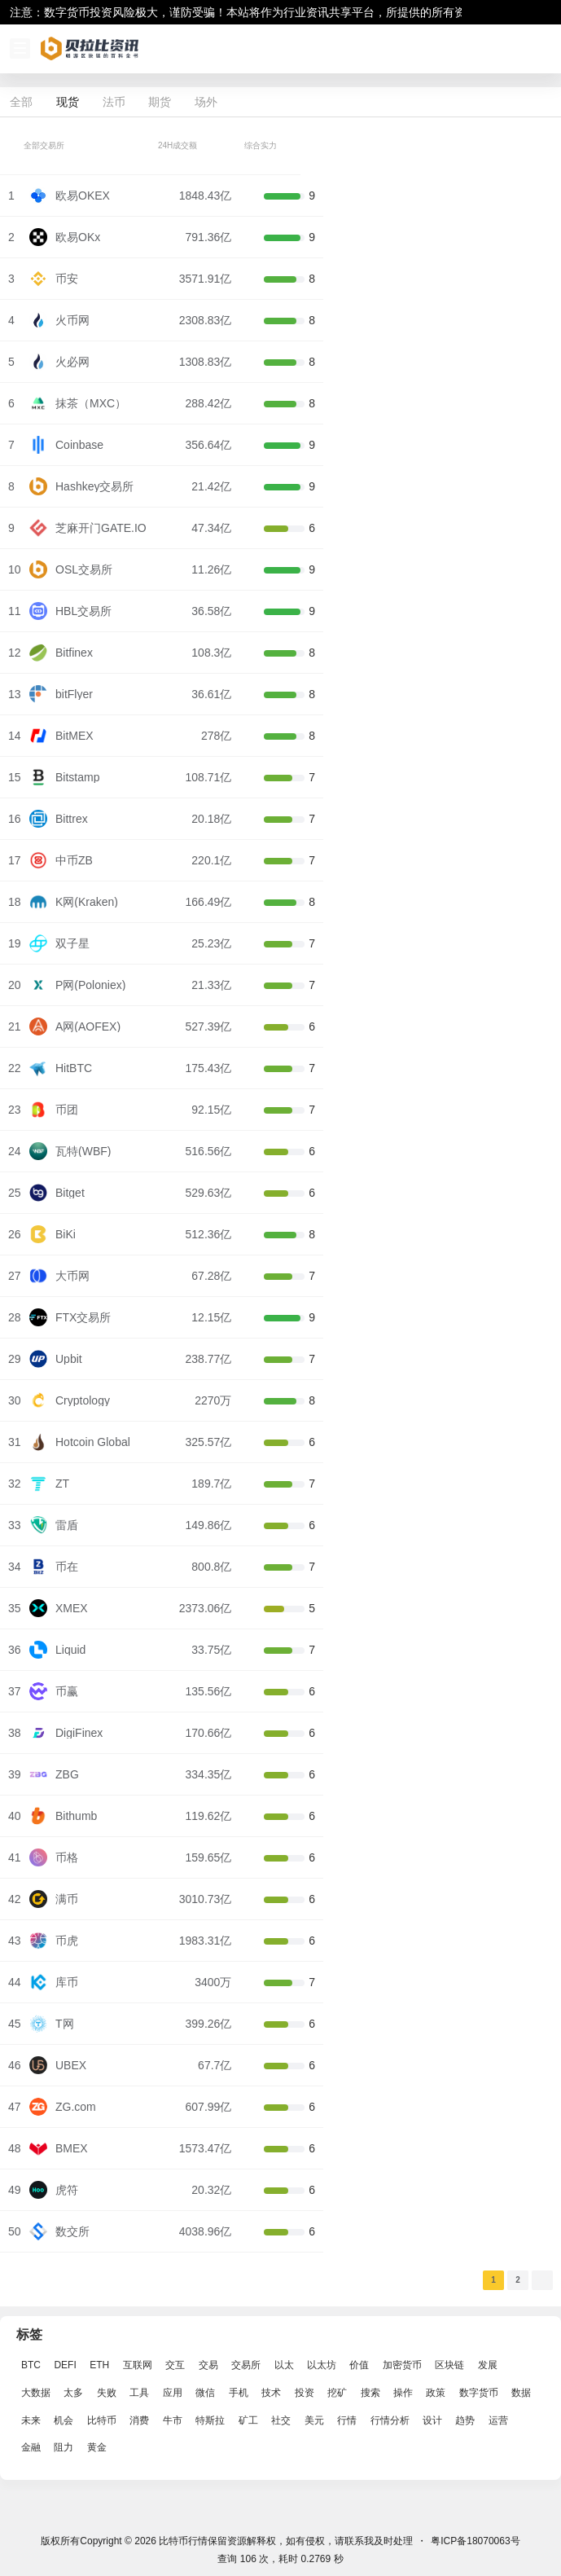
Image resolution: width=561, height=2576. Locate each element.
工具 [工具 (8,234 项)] (139, 2392)
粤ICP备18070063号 (475, 2541)
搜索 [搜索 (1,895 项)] (370, 2392)
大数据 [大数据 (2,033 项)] (35, 2392)
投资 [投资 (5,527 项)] (304, 2392)
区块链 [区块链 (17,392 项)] (449, 2365)
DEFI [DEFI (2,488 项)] (65, 2365)
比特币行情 (182, 2541)
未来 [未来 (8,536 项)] (31, 2420)
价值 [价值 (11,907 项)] (359, 2365)
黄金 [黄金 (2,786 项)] (97, 2448)
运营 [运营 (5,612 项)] (498, 2420)
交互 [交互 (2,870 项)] (175, 2365)
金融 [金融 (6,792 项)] (31, 2448)
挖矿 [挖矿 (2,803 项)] (337, 2392)
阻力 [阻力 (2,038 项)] (63, 2448)
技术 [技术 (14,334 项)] (271, 2392)
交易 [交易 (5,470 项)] (208, 2365)
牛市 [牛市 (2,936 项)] (172, 2420)
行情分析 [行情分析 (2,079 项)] (390, 2420)
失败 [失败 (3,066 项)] (106, 2392)
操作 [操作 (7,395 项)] (403, 2392)
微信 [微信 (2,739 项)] (205, 2392)
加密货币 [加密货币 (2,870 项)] (402, 2365)
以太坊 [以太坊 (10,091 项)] (321, 2365)
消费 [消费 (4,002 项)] (139, 2420)
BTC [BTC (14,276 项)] (31, 2365)
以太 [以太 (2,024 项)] (284, 2365)
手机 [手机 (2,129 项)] (238, 2392)
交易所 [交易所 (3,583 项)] (246, 2365)
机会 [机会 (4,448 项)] (63, 2420)
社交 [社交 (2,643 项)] (281, 2420)
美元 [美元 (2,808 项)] (314, 2420)
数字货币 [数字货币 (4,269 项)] (478, 2392)
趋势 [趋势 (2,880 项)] (465, 2420)
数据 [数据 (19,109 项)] (521, 2392)
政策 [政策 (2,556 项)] (435, 2392)
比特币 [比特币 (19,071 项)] (101, 2420)
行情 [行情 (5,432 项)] (347, 2420)
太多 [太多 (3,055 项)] (73, 2392)
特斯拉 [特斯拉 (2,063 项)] (210, 2420)
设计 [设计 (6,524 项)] (432, 2420)
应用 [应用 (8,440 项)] (172, 2392)
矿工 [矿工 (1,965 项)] (248, 2420)
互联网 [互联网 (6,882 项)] (137, 2365)
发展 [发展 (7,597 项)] (487, 2365)
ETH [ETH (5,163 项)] (99, 2365)
